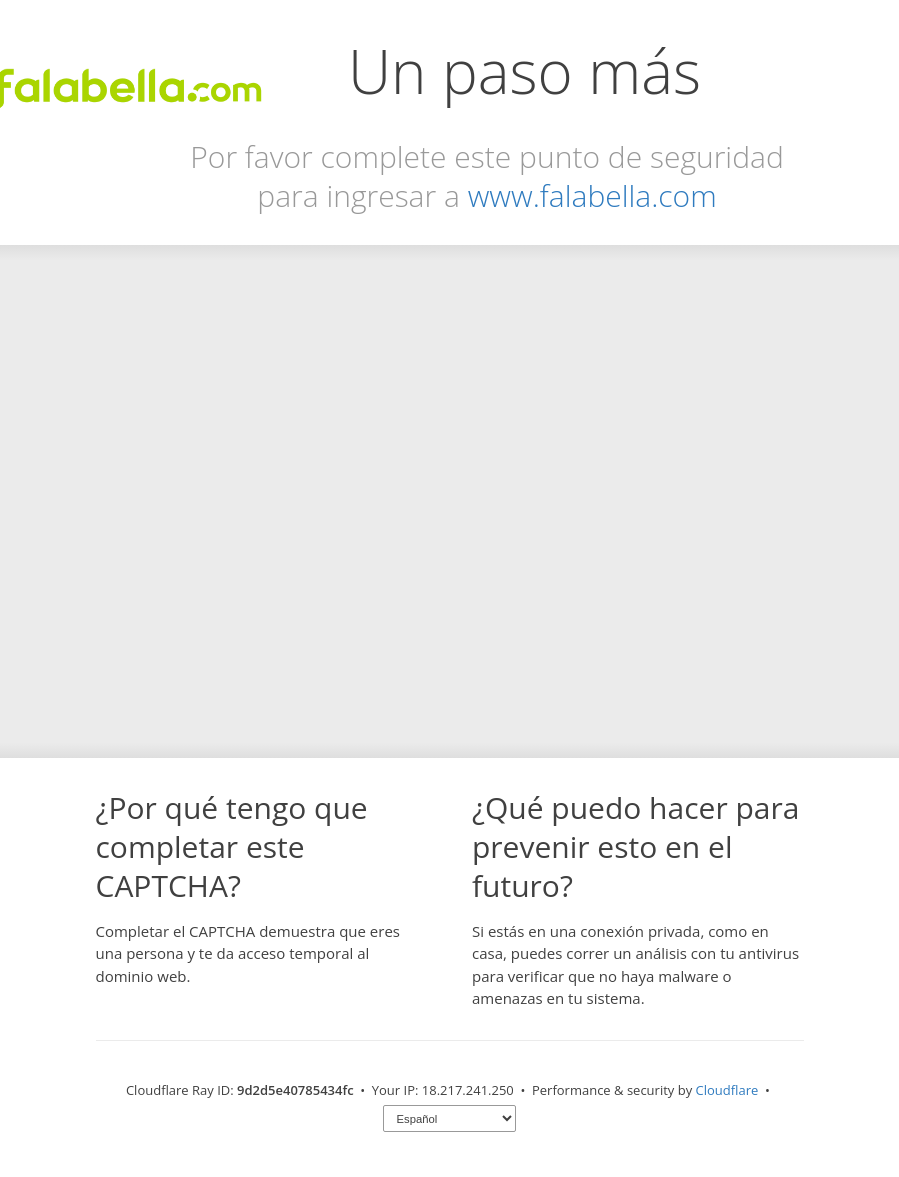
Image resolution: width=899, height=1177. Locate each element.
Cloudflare (727, 1090)
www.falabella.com (592, 195)
